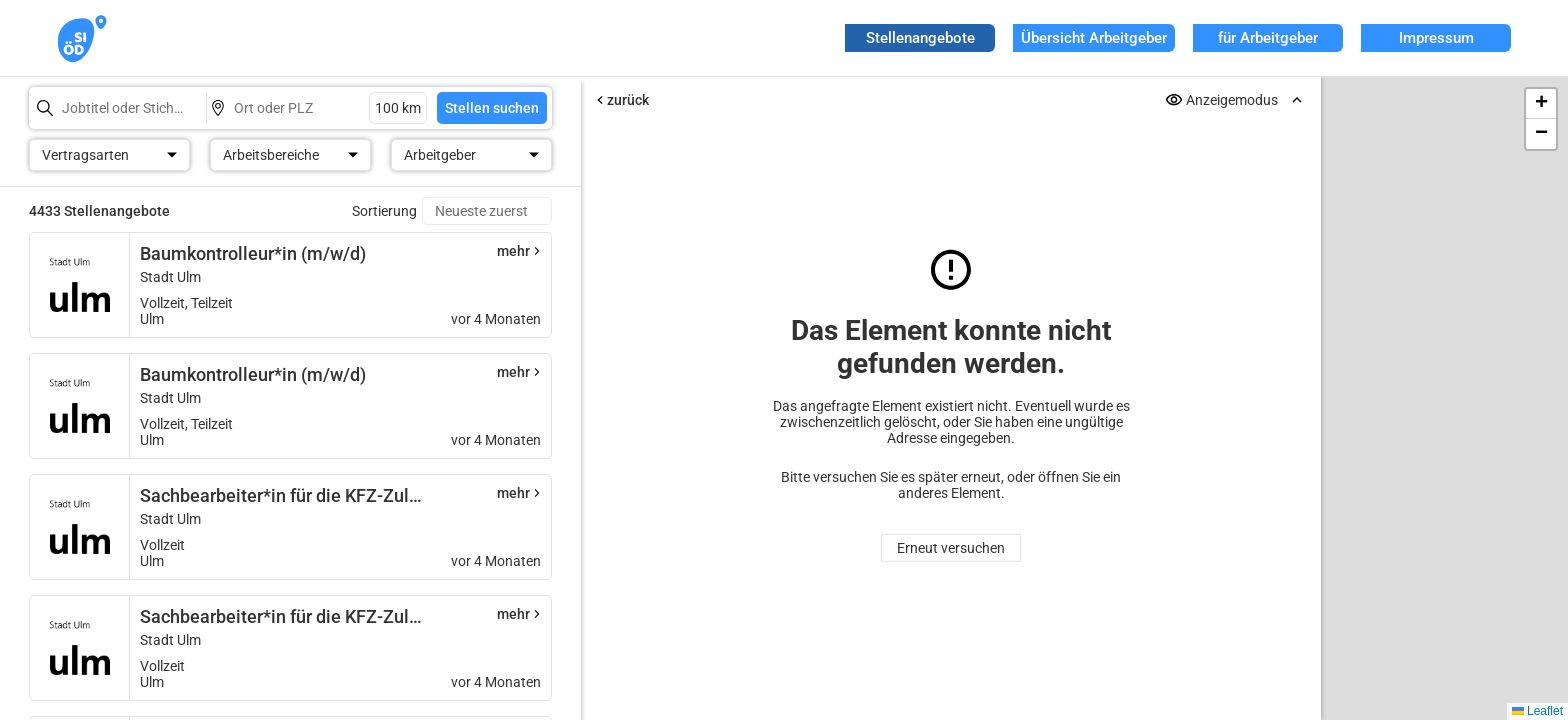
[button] (1541, 104)
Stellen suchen (492, 108)
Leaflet (1537, 711)
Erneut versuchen (951, 548)
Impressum (1436, 38)
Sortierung (384, 211)
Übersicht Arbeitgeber (1094, 38)
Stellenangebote (920, 38)
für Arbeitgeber (1268, 38)
